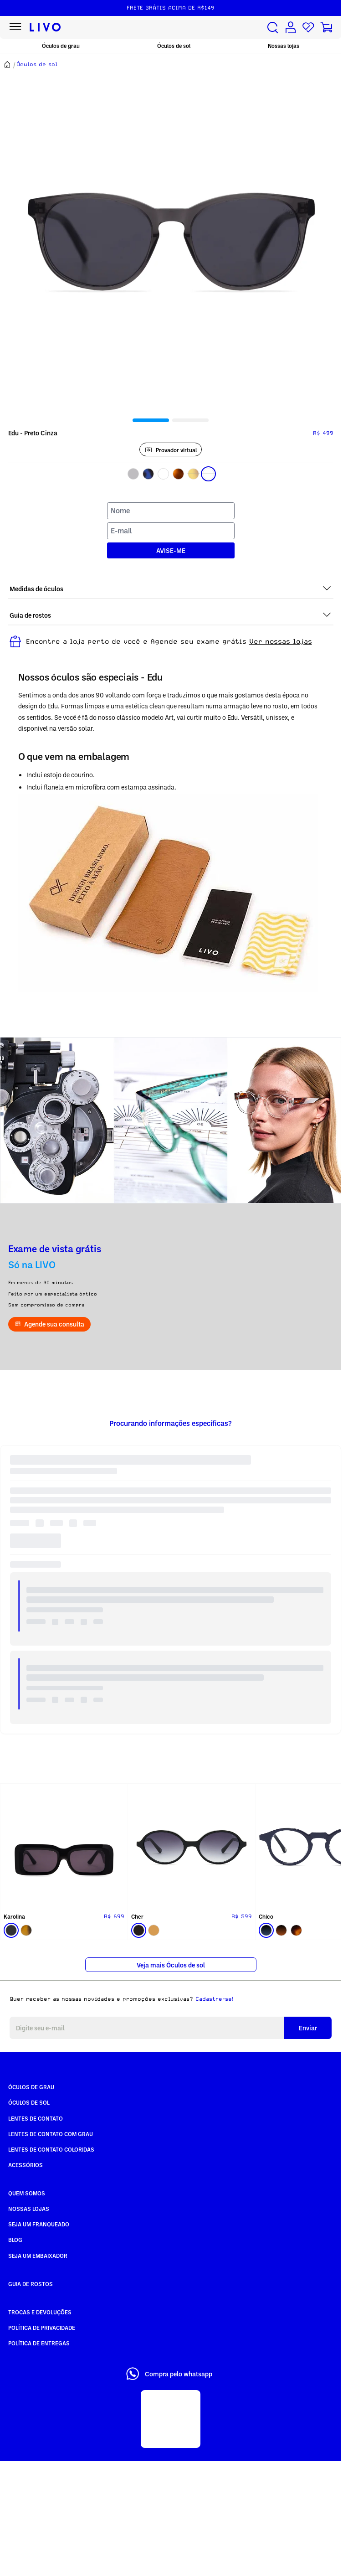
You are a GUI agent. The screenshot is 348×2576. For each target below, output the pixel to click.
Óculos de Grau (31, 2087)
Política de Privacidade (41, 2327)
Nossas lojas (283, 45)
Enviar (308, 2028)
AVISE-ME (170, 550)
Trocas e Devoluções (40, 2312)
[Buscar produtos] (273, 28)
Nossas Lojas (28, 2208)
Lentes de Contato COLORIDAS (51, 2149)
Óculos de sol (173, 45)
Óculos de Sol (29, 2102)
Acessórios (25, 2164)
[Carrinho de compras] (326, 28)
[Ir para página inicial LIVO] (45, 27)
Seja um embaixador (37, 2255)
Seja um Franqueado (38, 2224)
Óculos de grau (61, 45)
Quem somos (26, 2193)
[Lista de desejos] (308, 28)
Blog (15, 2239)
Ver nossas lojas (280, 641)
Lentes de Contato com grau (50, 2133)
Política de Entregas (39, 2343)
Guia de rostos (30, 2283)
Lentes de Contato (35, 2118)
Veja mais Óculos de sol (171, 1965)
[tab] (151, 420)
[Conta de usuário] (290, 28)
